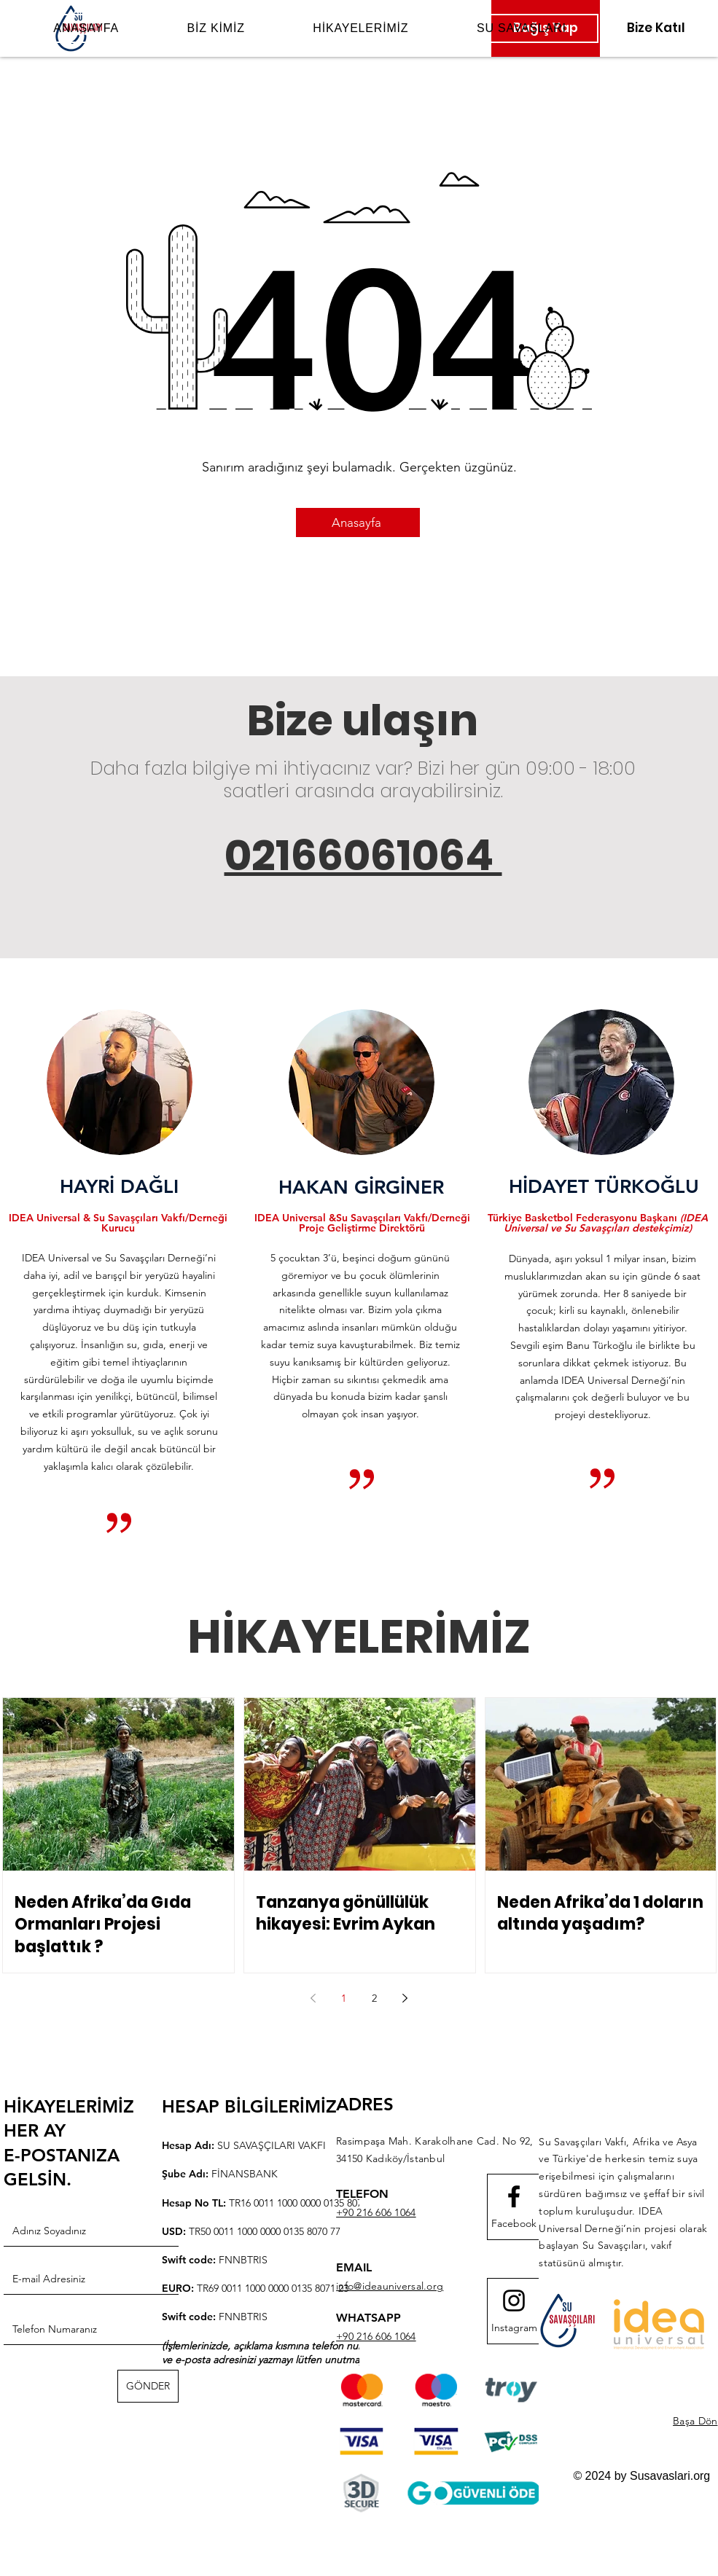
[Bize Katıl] (656, 28)
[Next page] (405, 1998)
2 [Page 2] (374, 1998)
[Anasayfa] (358, 522)
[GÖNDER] (148, 2386)
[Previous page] (313, 1998)
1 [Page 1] (343, 1998)
